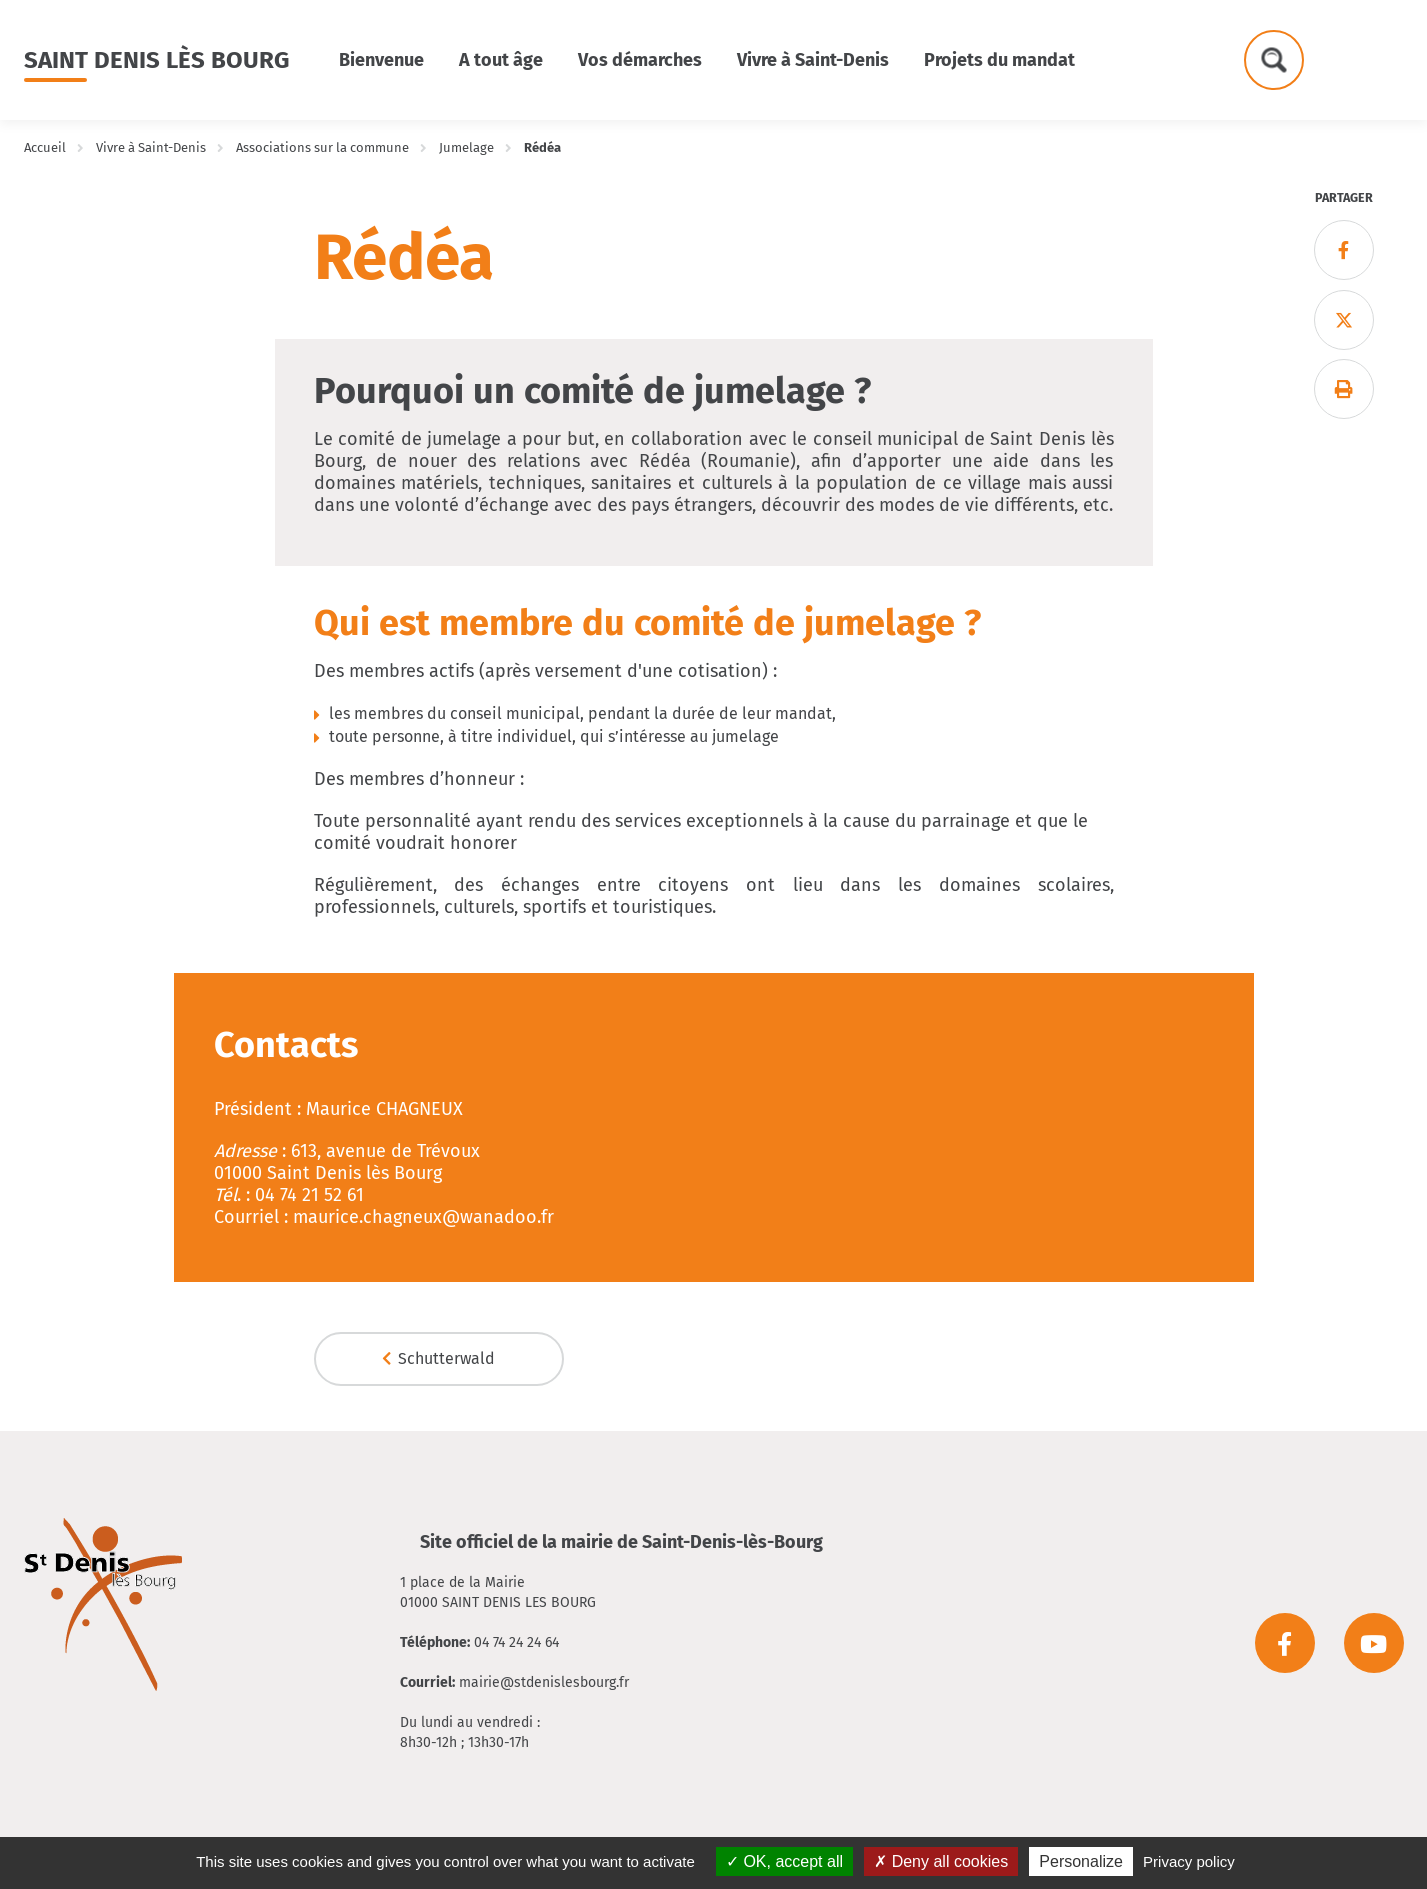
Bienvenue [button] (381, 60)
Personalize (1081, 1861)
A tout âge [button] (501, 60)
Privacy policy (1189, 1861)
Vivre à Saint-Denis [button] (813, 60)
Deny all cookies (941, 1861)
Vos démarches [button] (640, 60)
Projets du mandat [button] (999, 60)
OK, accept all (784, 1861)
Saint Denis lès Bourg (156, 60)
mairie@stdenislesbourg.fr (544, 1682)
